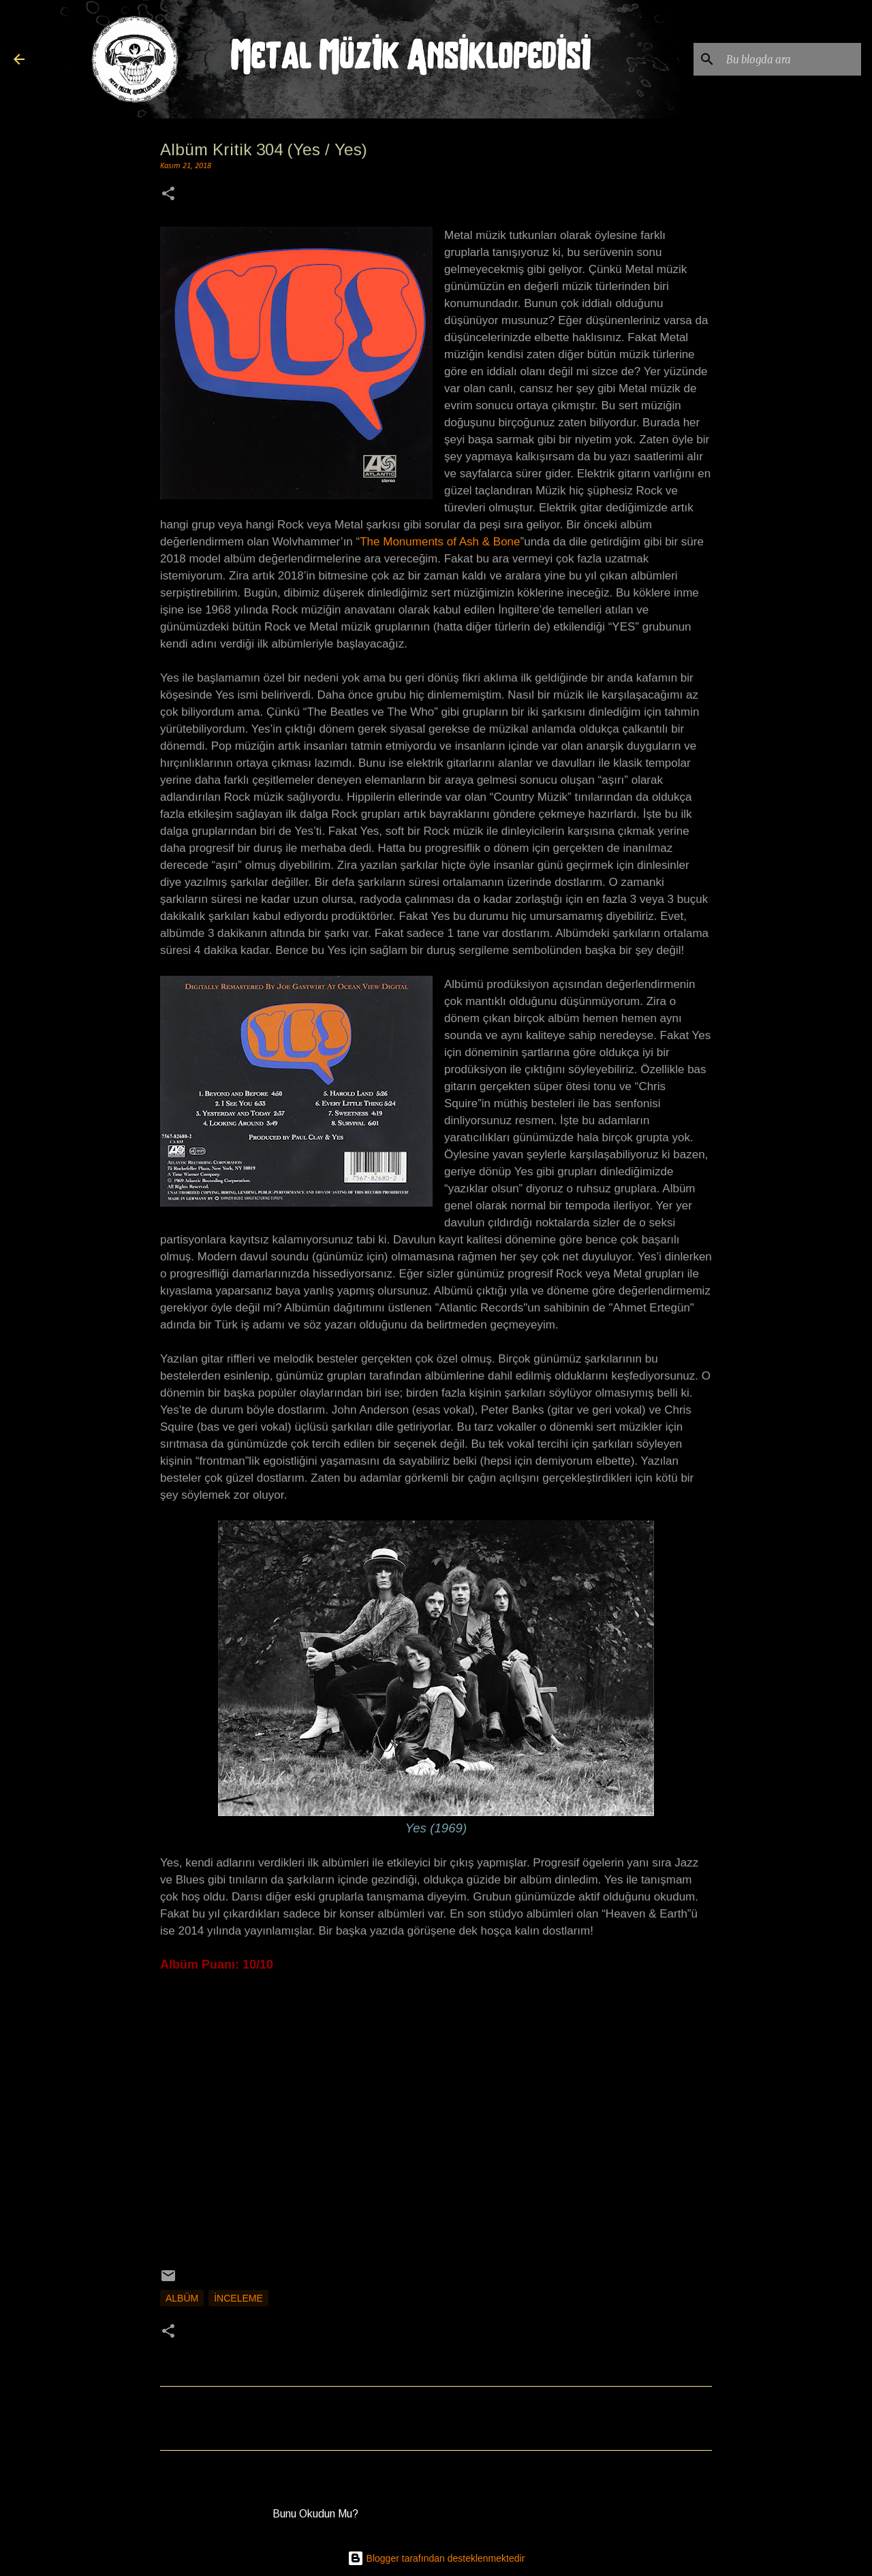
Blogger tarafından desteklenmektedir (436, 2558)
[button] (168, 195)
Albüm (182, 2298)
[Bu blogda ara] (789, 59)
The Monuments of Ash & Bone (440, 541)
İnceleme (238, 2298)
